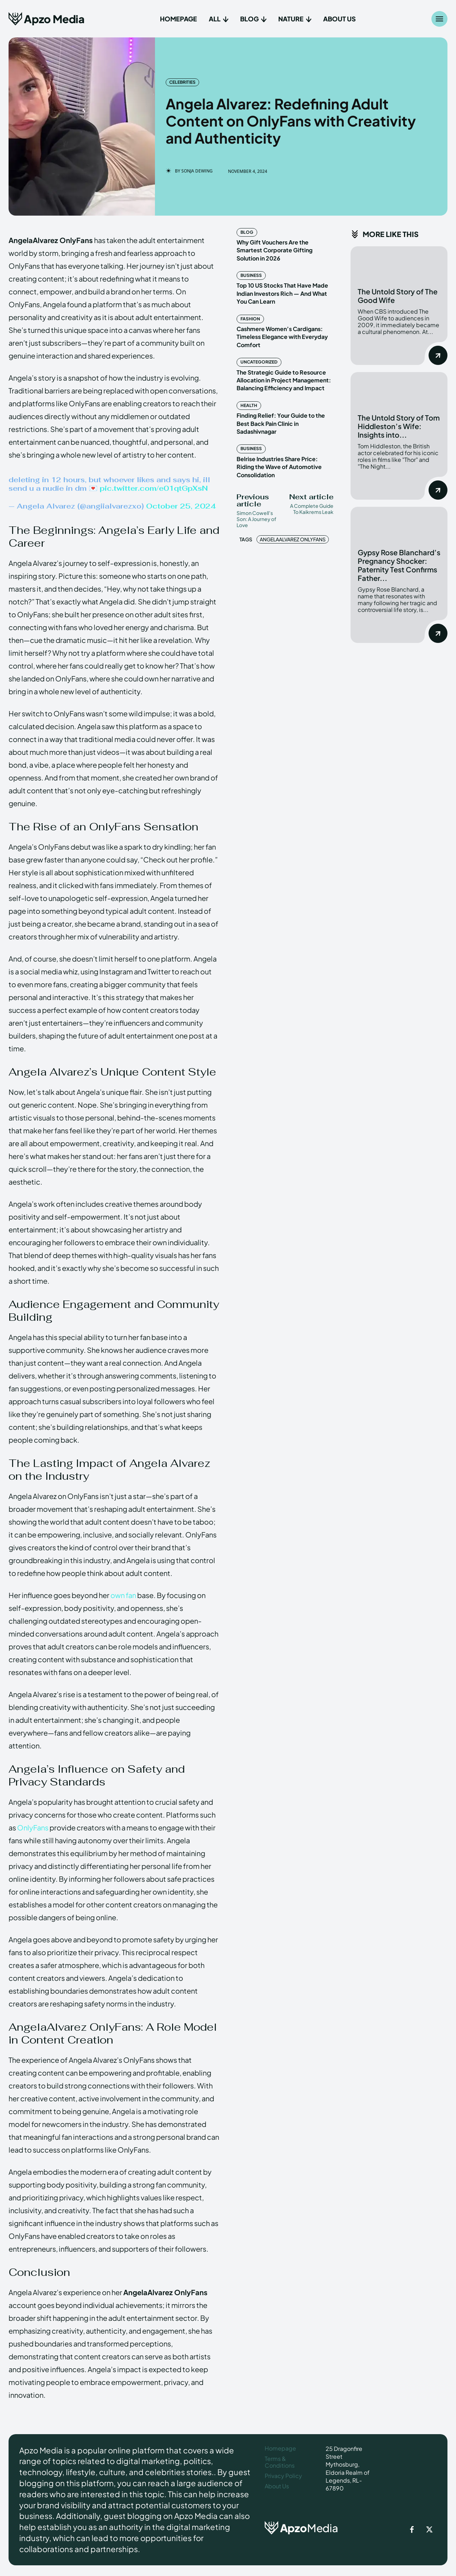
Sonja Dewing (197, 171)
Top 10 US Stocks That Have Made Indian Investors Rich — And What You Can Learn (282, 293)
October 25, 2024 (181, 506)
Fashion (250, 318)
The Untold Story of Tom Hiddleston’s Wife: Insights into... (399, 426)
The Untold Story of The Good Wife (397, 295)
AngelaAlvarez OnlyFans (293, 539)
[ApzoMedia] (303, 2527)
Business (251, 275)
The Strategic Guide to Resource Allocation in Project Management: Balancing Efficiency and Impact (284, 380)
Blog (246, 232)
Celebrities (182, 82)
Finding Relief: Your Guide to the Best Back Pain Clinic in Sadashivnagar (281, 423)
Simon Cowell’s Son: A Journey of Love (256, 519)
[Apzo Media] (46, 18)
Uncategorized (259, 362)
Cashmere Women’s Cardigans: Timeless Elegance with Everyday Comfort (282, 337)
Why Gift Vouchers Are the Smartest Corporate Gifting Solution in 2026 (274, 250)
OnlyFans (32, 1827)
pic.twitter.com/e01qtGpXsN (154, 488)
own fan (123, 1595)
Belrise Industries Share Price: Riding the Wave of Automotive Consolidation (279, 467)
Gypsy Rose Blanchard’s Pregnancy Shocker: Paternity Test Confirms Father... (399, 565)
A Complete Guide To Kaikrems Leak (311, 509)
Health (248, 405)
